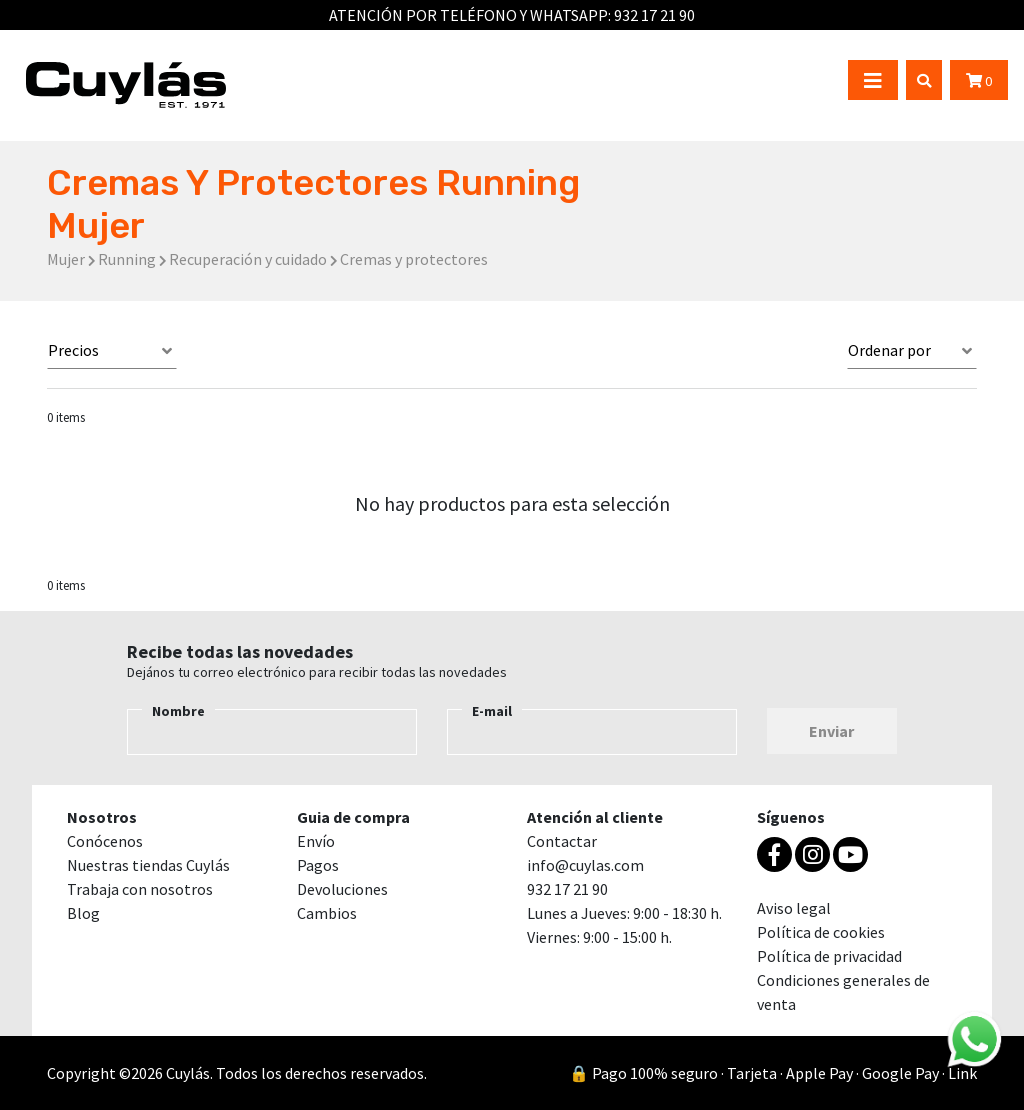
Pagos (318, 865)
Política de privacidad (829, 956)
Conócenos (105, 841)
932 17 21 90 (654, 15)
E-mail (492, 711)
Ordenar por (889, 350)
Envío (316, 841)
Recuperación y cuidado (248, 259)
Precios (73, 350)
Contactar (562, 841)
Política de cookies (821, 932)
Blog (83, 913)
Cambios (327, 913)
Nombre (178, 711)
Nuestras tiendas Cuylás (148, 865)
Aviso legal (794, 908)
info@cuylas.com (585, 865)
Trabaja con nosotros (140, 889)
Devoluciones (342, 889)
